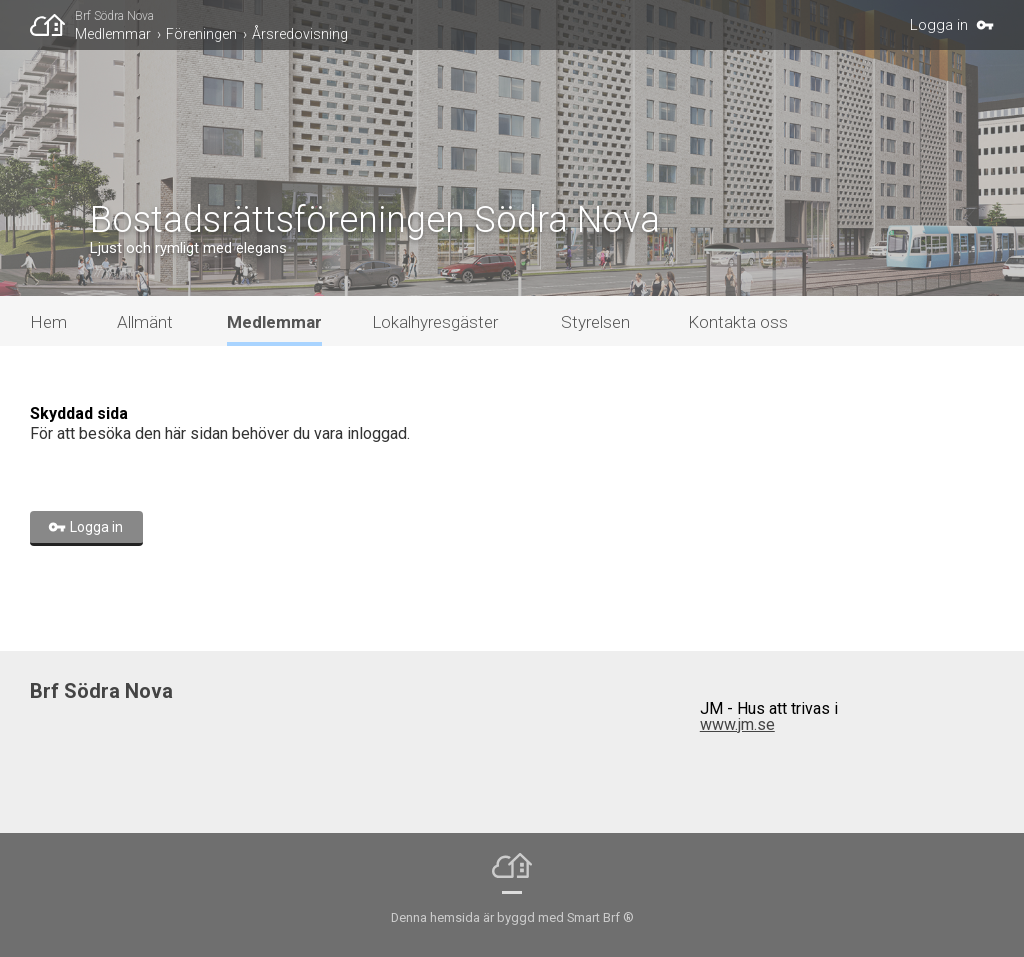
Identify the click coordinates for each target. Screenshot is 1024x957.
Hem (48, 322)
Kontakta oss (738, 322)
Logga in (939, 25)
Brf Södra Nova (114, 16)
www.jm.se (737, 724)
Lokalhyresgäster (435, 322)
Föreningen (201, 34)
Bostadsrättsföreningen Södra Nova (375, 220)
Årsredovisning (300, 34)
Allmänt (145, 322)
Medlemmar (113, 34)
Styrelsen (595, 322)
